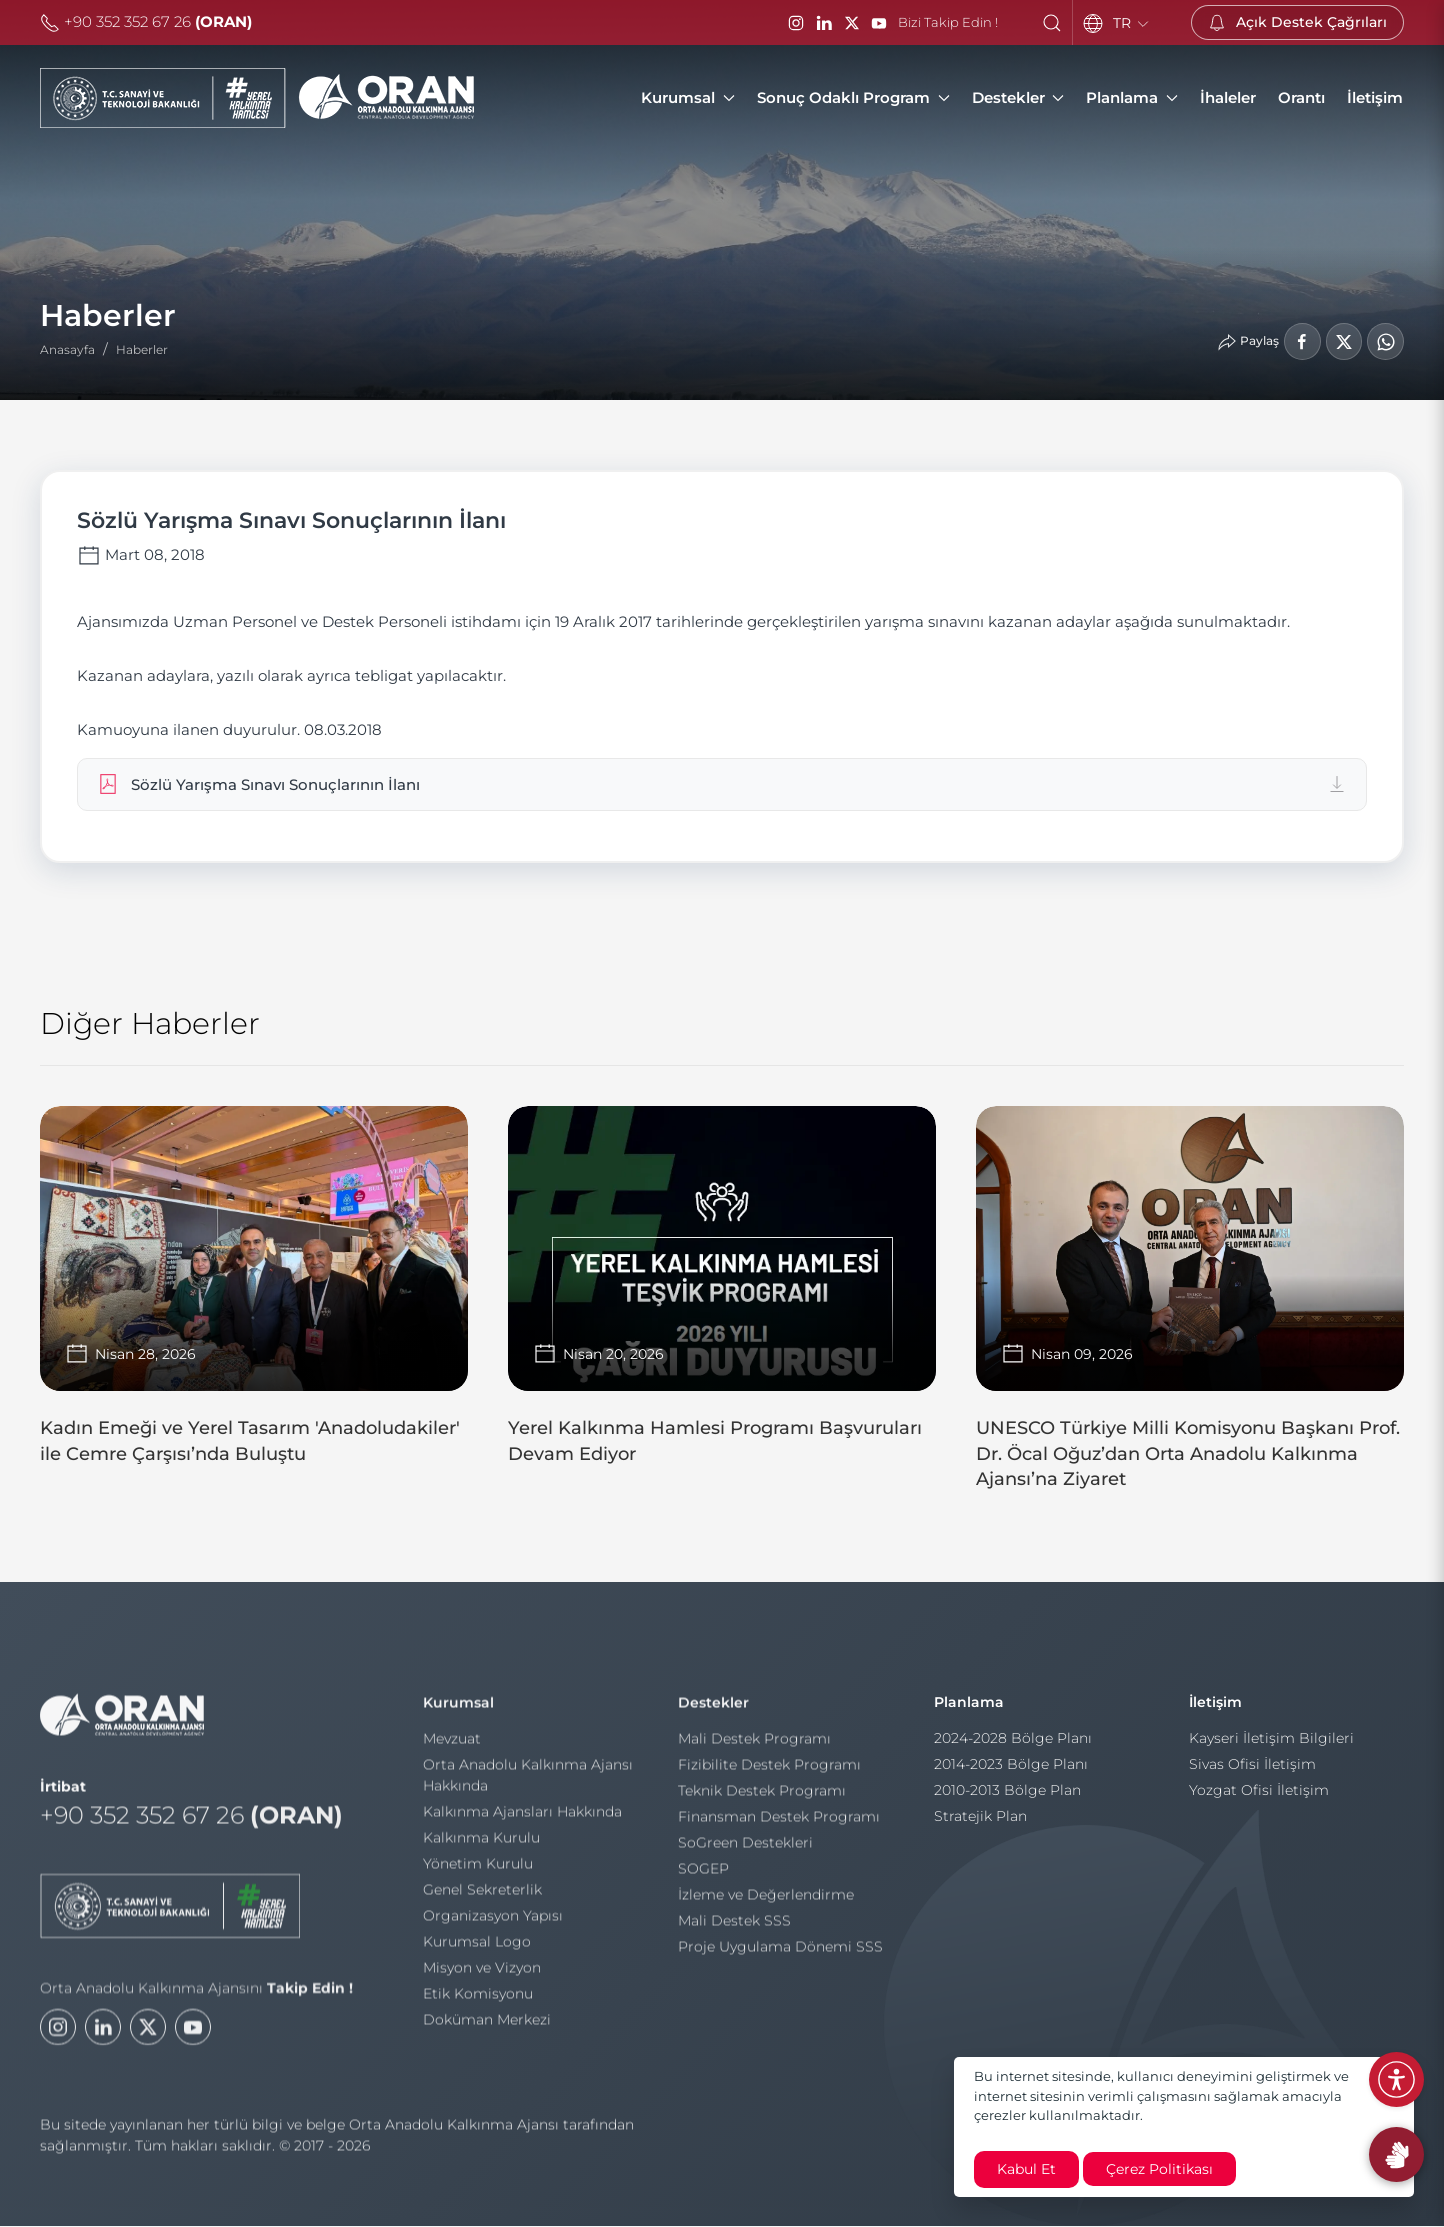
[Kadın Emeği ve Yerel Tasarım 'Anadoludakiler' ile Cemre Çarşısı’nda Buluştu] (254, 1295)
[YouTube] (879, 23)
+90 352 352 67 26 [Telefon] (146, 21)
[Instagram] (796, 23)
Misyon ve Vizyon (482, 1977)
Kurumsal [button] (688, 97)
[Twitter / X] (852, 23)
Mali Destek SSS (734, 1930)
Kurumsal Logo (477, 1951)
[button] (1052, 23)
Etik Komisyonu (478, 2003)
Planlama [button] (1132, 97)
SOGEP (703, 1878)
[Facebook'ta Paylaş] (1301, 341)
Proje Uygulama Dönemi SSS (780, 1956)
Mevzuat (452, 1748)
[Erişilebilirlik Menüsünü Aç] (1396, 2079)
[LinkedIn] (824, 23)
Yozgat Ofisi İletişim (1259, 1800)
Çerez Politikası (1159, 2169)
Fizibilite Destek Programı (769, 1774)
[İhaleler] (1228, 98)
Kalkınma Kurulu (481, 1847)
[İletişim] (1375, 98)
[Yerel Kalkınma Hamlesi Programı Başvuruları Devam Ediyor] (722, 1295)
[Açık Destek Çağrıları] (1297, 22)
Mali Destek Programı (754, 1748)
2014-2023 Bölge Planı (1011, 1774)
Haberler (142, 349)
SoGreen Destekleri (745, 1852)
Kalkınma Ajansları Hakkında (522, 1821)
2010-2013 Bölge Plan (1007, 1800)
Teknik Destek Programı (762, 1800)
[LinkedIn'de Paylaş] (1343, 341)
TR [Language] (1132, 23)
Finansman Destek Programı (779, 1826)
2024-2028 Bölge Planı (1013, 1748)
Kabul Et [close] (1026, 2169)
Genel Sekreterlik (482, 1899)
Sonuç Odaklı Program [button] (853, 97)
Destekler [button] (1018, 97)
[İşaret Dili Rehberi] (1396, 2154)
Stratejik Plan (980, 1826)
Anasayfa (67, 349)
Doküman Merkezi (487, 2029)
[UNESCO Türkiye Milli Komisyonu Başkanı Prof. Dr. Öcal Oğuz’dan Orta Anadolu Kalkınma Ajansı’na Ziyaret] (1190, 1308)
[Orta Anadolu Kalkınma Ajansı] (257, 98)
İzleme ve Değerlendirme (766, 1904)
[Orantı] (1301, 98)
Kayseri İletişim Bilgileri (1271, 1748)
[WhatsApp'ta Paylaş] (1385, 341)
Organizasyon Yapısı (493, 1925)
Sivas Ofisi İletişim (1252, 1774)
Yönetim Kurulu (478, 1873)
